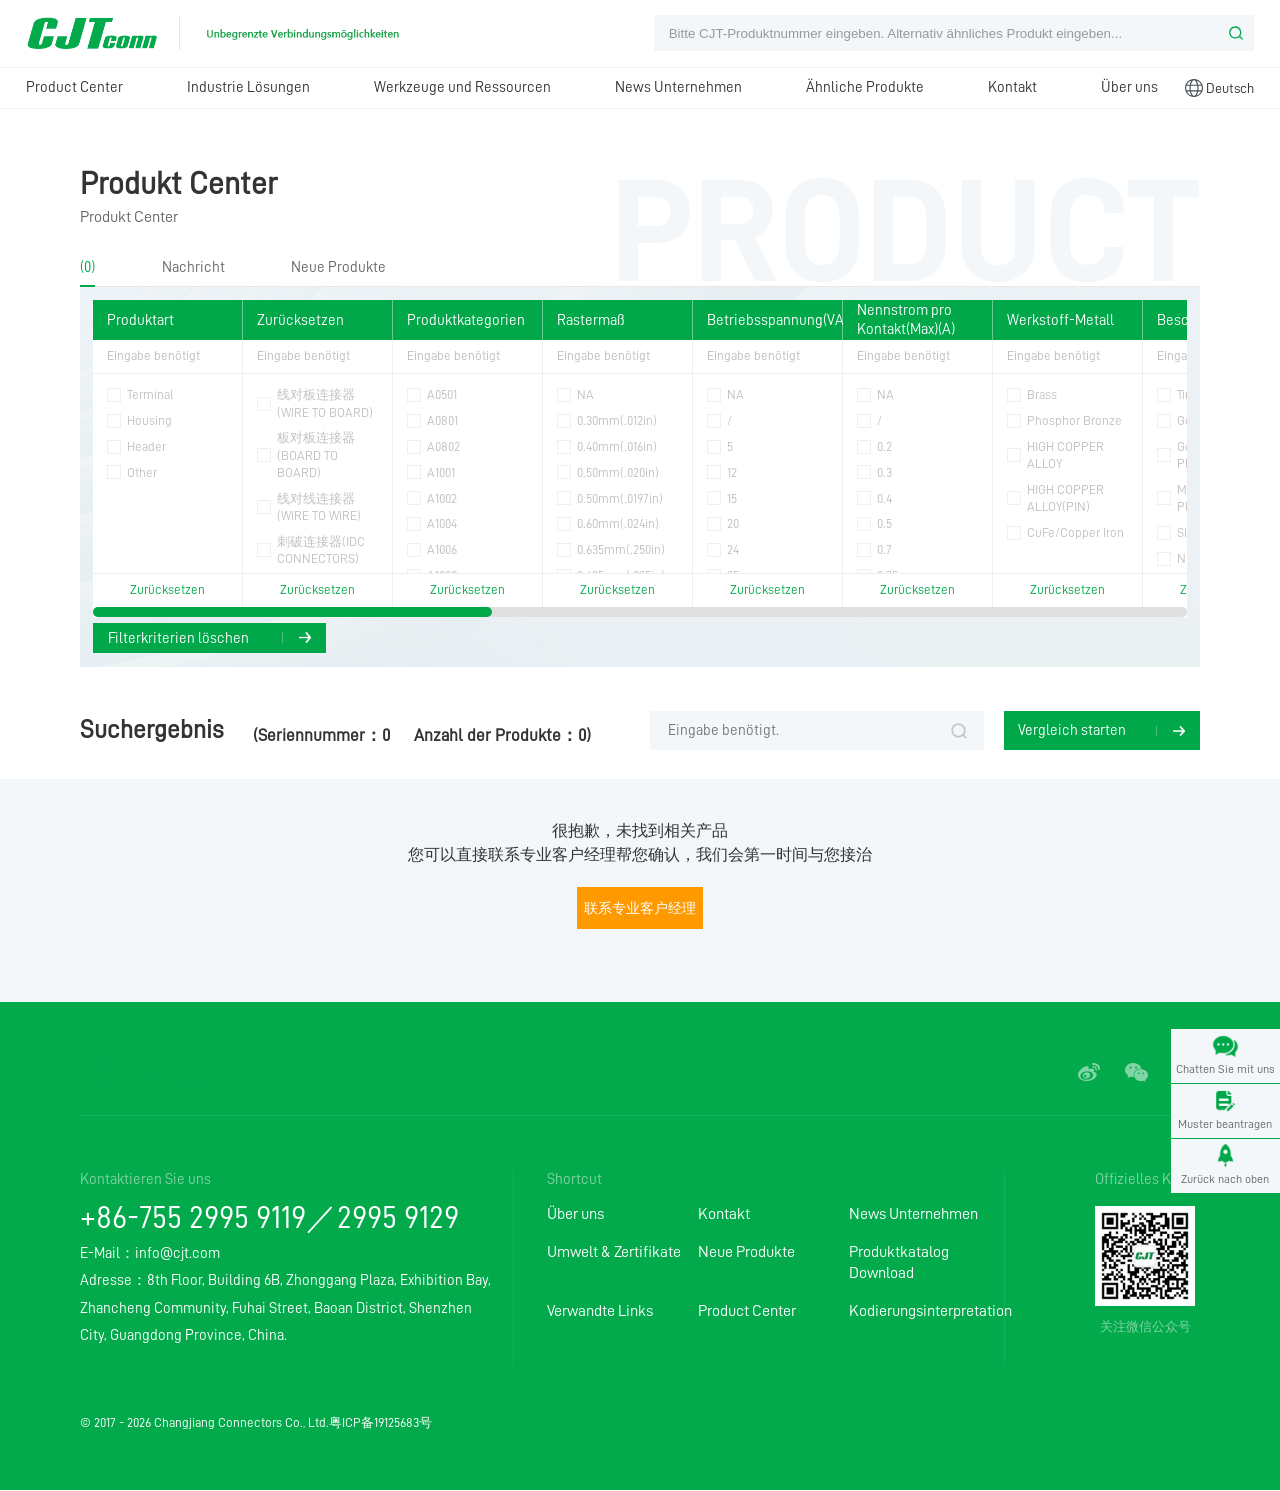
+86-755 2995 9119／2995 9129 (269, 1219)
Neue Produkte (338, 267)
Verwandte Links (600, 1312)
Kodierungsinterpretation (924, 1312)
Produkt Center (178, 184)
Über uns (1129, 87)
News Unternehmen (678, 87)
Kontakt (1012, 87)
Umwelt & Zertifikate (614, 1253)
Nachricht (193, 267)
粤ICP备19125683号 (380, 1423)
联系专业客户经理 (640, 909)
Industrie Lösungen (248, 87)
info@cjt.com (177, 1254)
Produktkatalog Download (899, 1263)
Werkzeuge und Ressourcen (462, 87)
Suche (959, 732)
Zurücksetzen (167, 589)
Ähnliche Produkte (865, 87)
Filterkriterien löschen (178, 638)
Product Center (74, 87)
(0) (87, 267)
